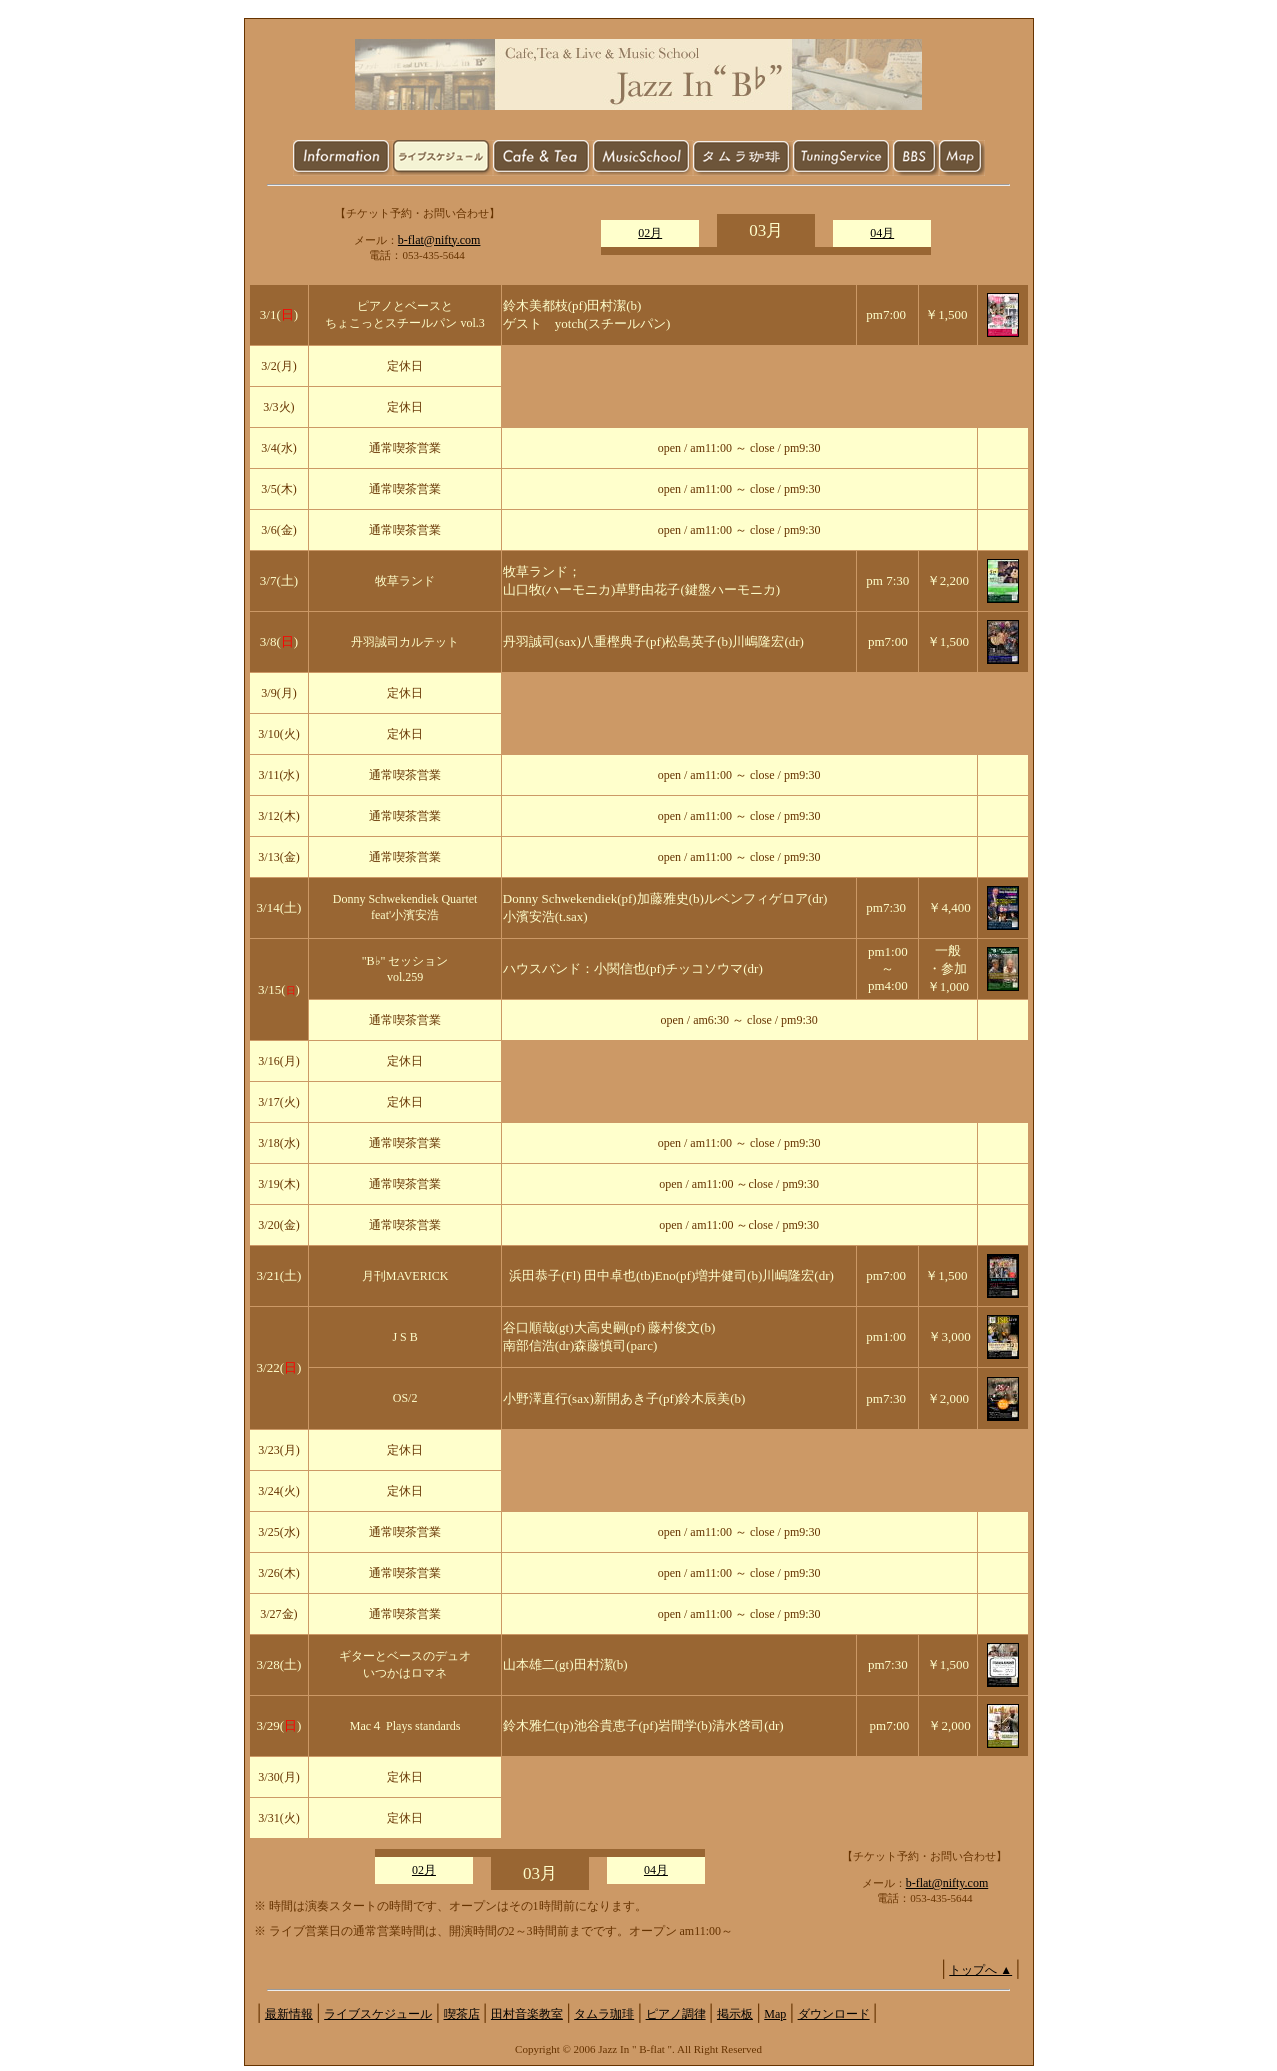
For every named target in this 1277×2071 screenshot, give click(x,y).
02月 (650, 233)
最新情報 (289, 2014)
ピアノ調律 (676, 2014)
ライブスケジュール (378, 2014)
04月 (882, 233)
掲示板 (735, 2014)
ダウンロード (834, 2014)
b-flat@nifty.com (439, 240)
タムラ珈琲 (604, 2014)
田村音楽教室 (527, 2014)
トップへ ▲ (980, 1970)
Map (775, 2014)
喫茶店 (462, 2014)
